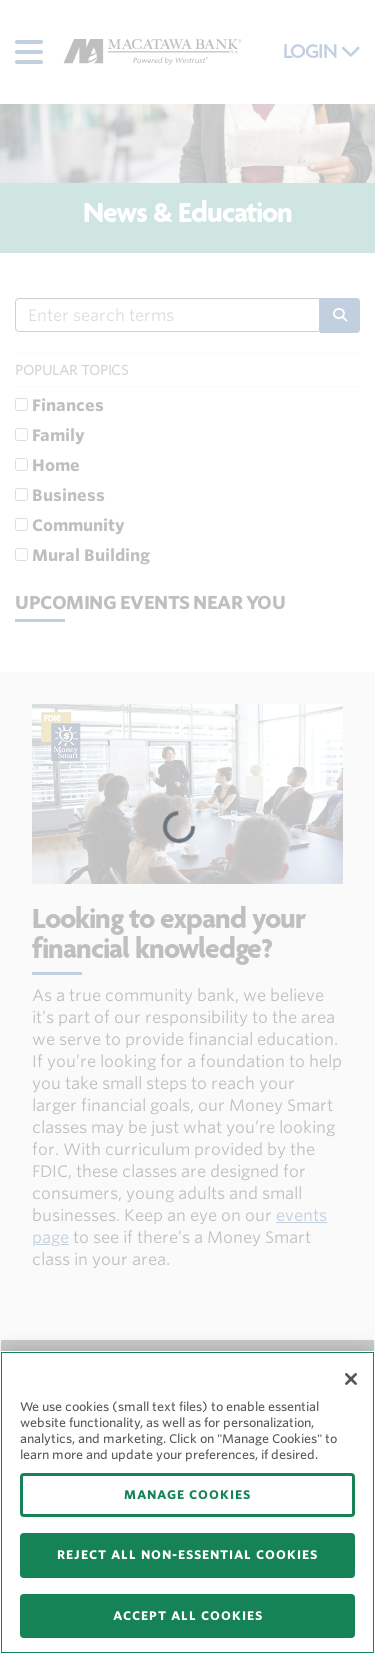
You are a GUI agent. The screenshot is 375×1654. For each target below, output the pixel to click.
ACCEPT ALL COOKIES (188, 1615)
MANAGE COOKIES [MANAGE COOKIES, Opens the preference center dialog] (187, 1494)
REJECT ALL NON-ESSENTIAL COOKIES (187, 1554)
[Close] (351, 1379)
